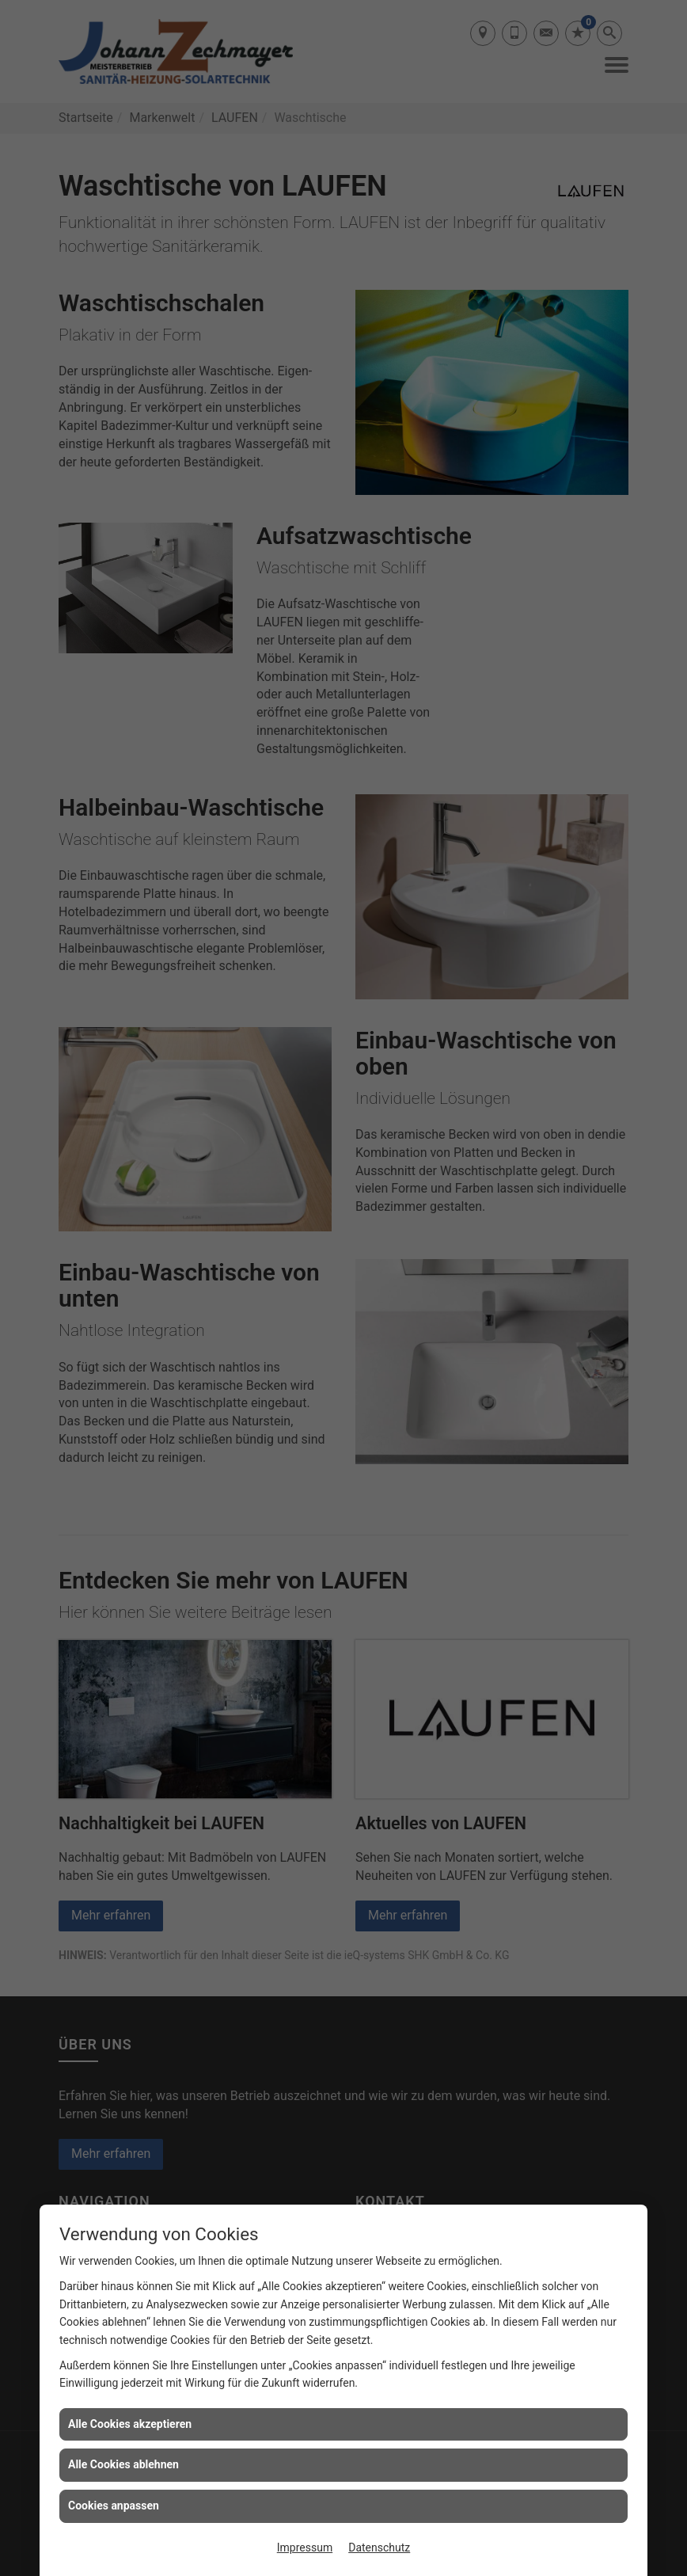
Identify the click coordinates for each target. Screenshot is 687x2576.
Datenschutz (379, 2547)
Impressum (304, 2547)
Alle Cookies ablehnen (123, 2464)
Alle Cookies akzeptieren (130, 2424)
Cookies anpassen (113, 2505)
